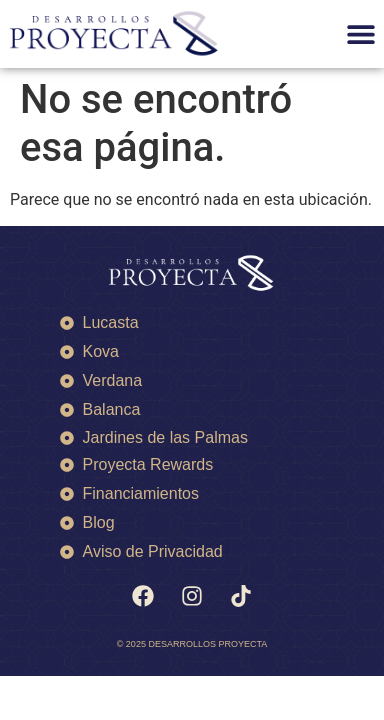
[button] (361, 34)
